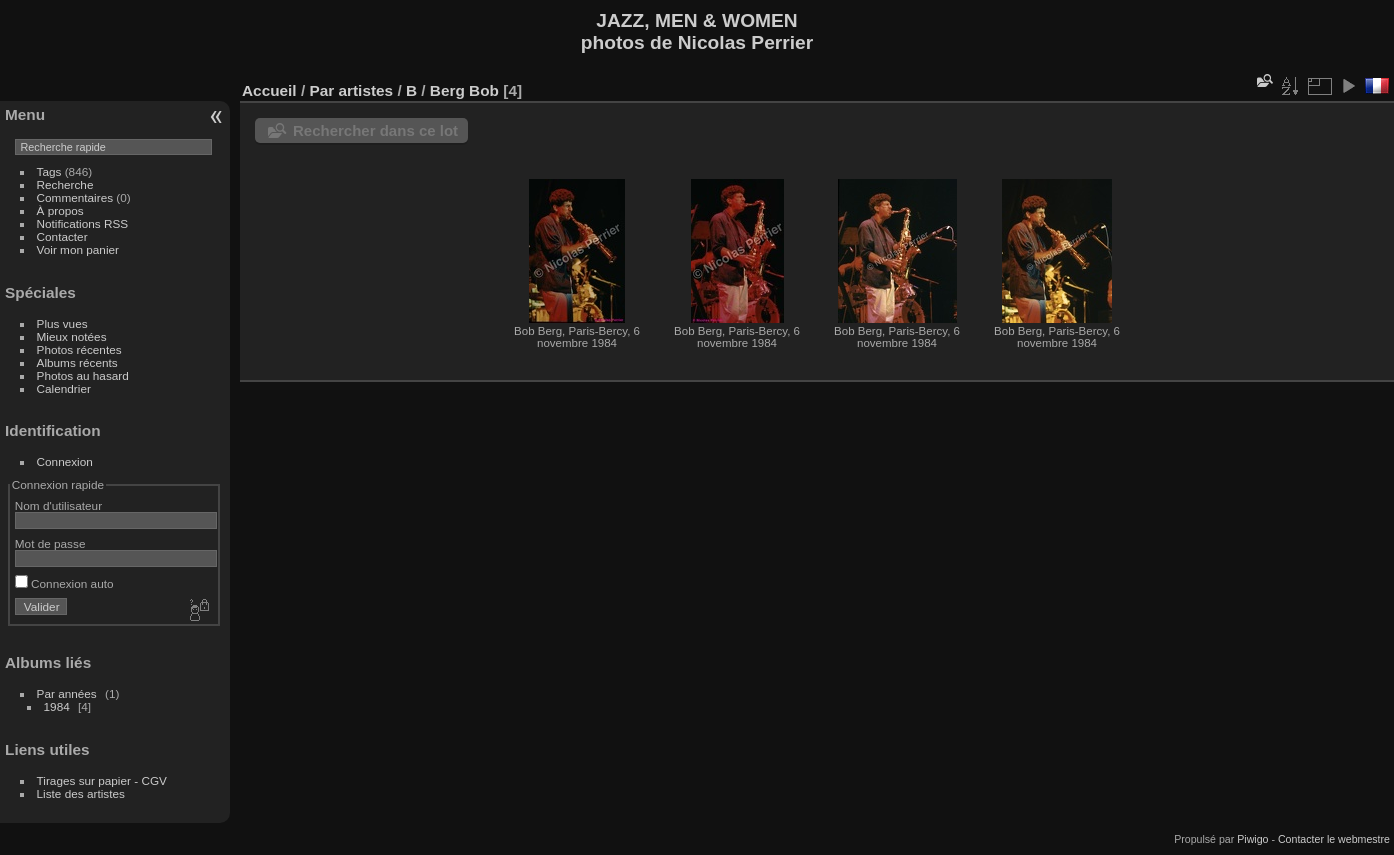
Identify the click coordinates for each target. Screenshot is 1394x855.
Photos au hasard (83, 375)
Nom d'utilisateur (58, 505)
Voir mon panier (78, 249)
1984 (57, 706)
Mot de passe (50, 543)
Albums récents (77, 362)
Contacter (62, 236)
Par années (67, 693)
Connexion (65, 461)
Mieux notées (72, 336)
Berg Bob (464, 90)
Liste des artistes (81, 793)
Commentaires (75, 197)
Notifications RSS (83, 223)
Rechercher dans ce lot (375, 130)
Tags (49, 171)
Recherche (65, 184)
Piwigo (1252, 839)
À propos (60, 210)
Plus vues (62, 323)
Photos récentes (79, 349)
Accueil (269, 90)
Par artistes (351, 90)
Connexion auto (64, 583)
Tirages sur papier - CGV (102, 780)
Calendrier (64, 388)
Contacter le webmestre (1334, 839)
